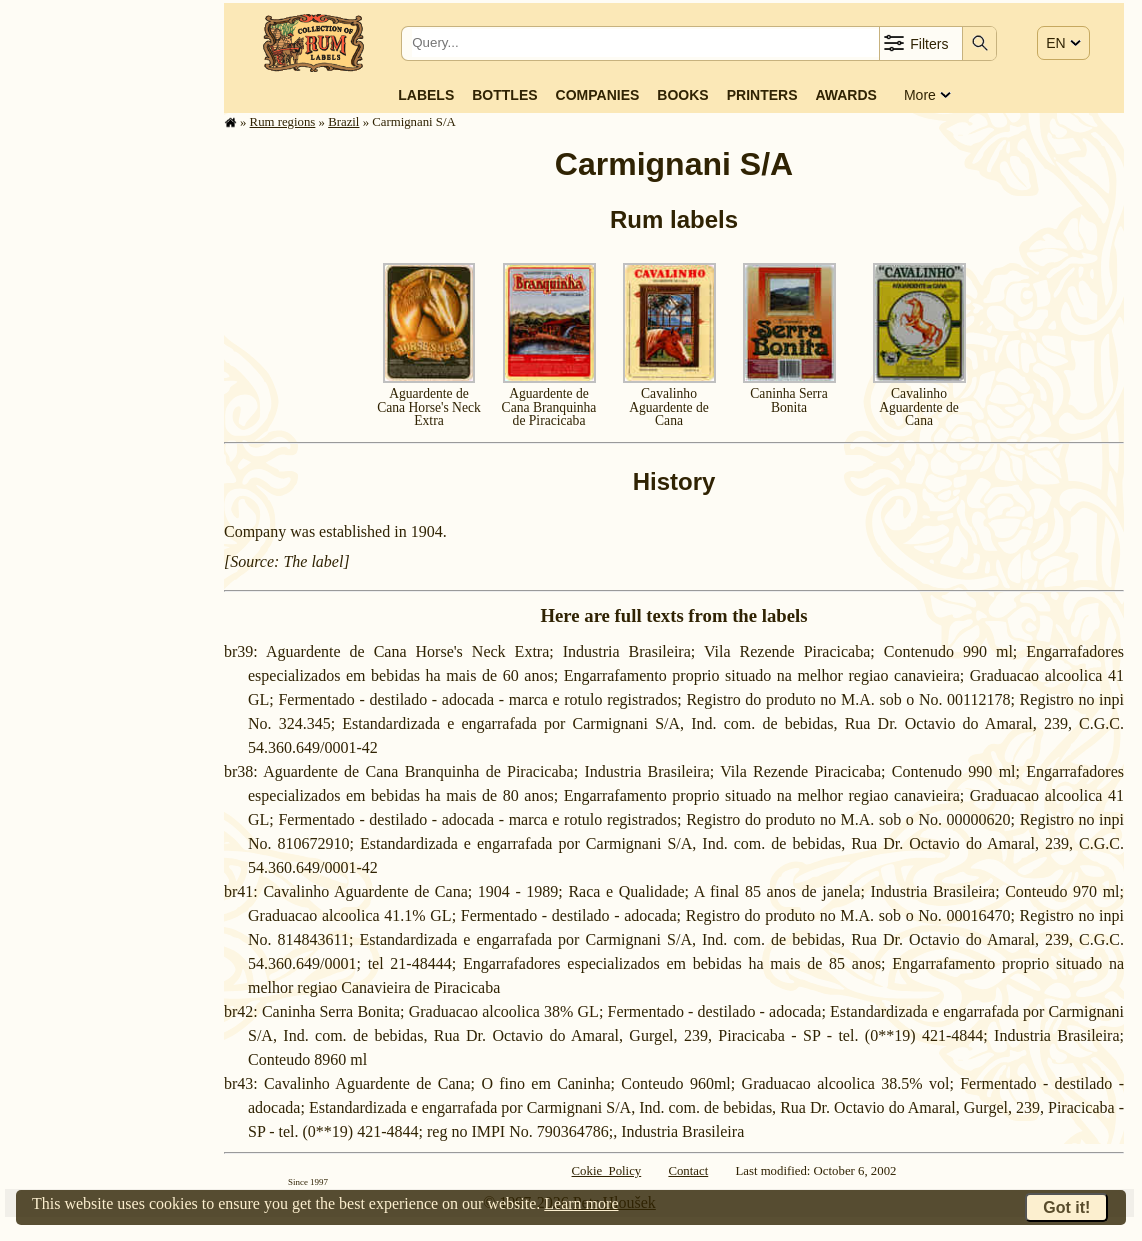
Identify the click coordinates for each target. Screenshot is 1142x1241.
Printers (762, 95)
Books (682, 95)
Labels (426, 95)
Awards (845, 95)
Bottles (504, 95)
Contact (688, 1171)
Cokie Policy (607, 1171)
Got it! (1066, 1207)
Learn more (581, 1203)
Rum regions (283, 122)
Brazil (343, 122)
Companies (598, 95)
